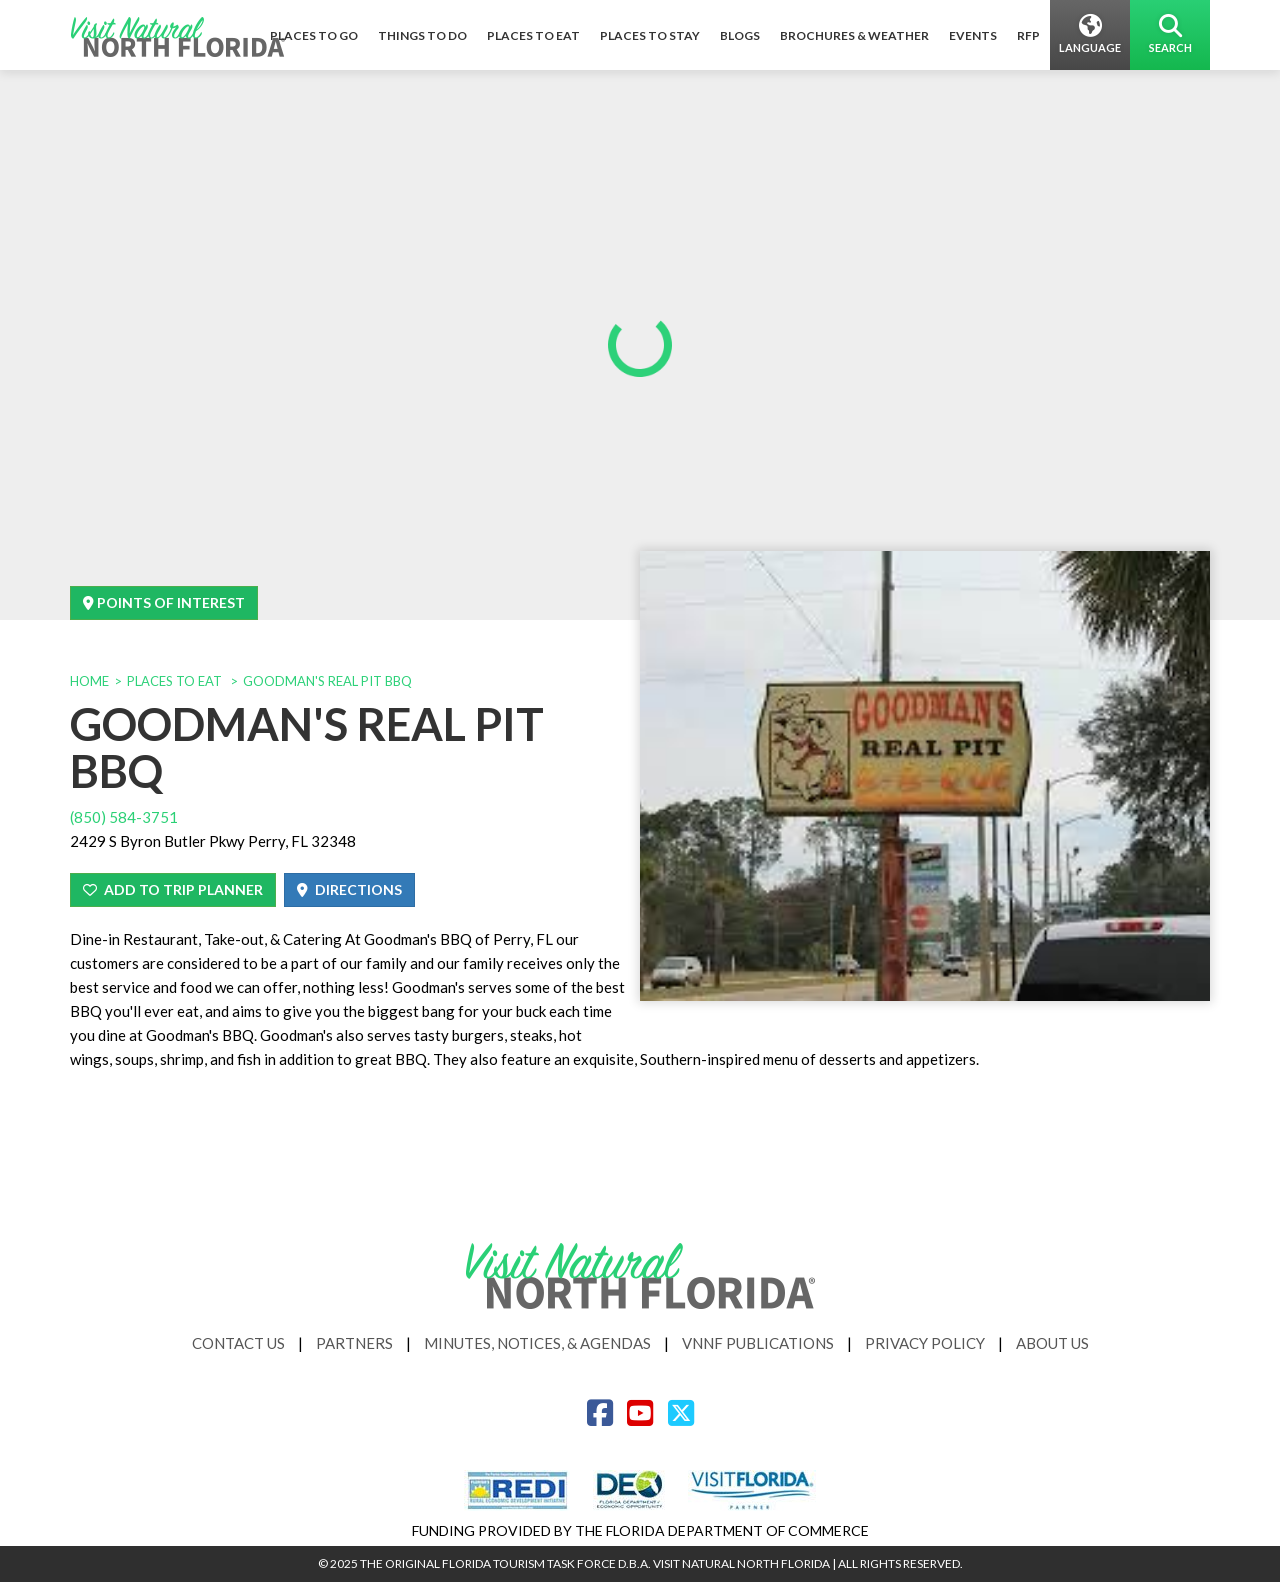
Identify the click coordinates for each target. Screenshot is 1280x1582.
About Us (1052, 1343)
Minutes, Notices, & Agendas (537, 1343)
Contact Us (238, 1343)
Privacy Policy (925, 1343)
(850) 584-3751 (124, 817)
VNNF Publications (758, 1343)
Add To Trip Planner (173, 889)
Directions (349, 889)
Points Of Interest (164, 602)
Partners (354, 1343)
